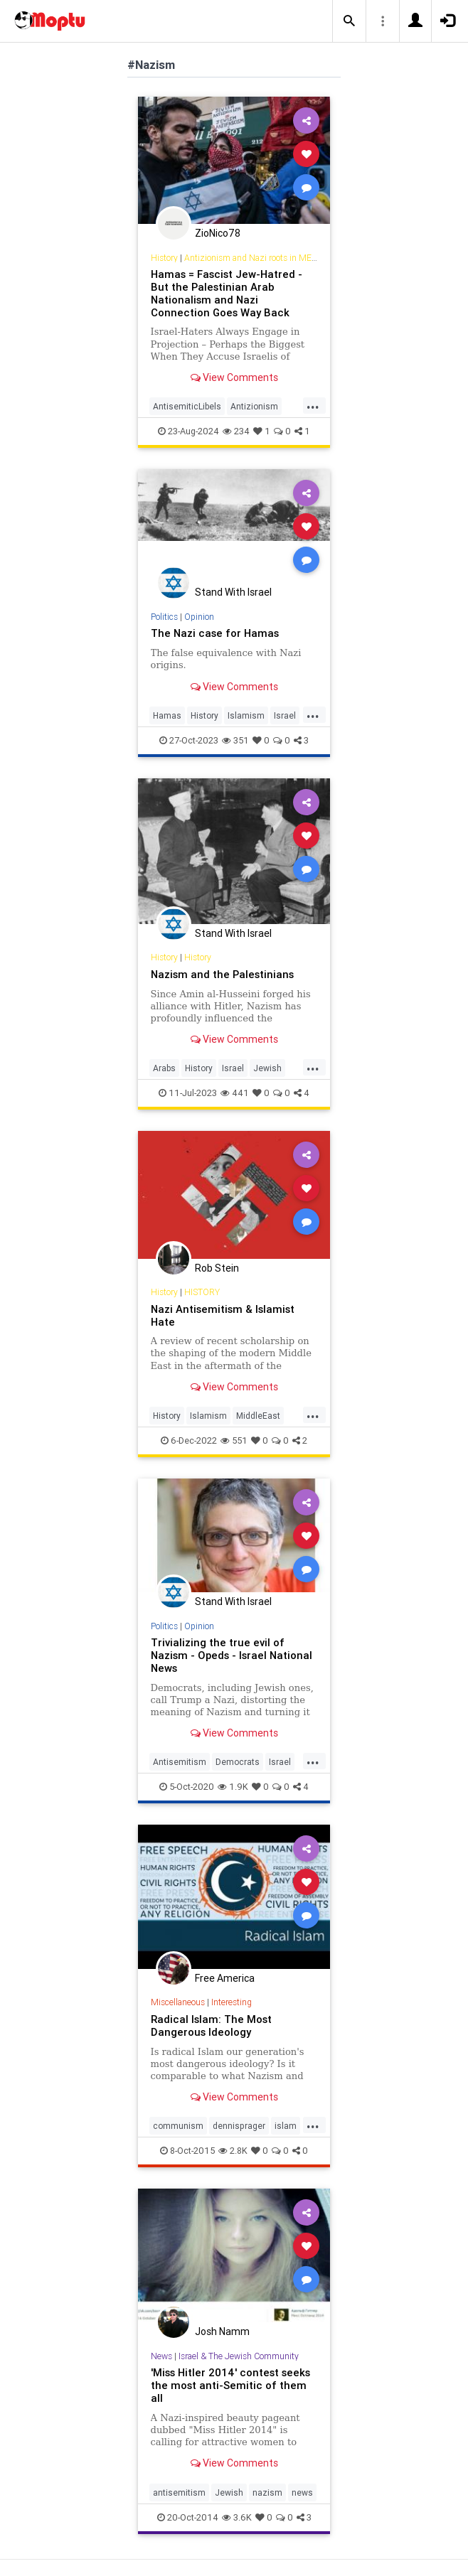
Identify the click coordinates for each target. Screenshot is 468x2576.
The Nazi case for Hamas (215, 633)
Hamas (167, 715)
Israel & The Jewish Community (239, 2356)
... (313, 405)
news (302, 2492)
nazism (267, 2492)
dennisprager (239, 2125)
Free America (225, 1978)
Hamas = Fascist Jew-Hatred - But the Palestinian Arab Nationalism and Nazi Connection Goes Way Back (226, 293)
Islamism (246, 715)
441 (234, 1093)
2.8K (233, 2151)
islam (286, 2125)
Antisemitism (179, 1761)
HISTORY (202, 1292)
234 (236, 431)
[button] (349, 21)
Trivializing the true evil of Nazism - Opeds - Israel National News (231, 1655)
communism (178, 2125)
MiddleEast (258, 1415)
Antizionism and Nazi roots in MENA (254, 257)
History (164, 257)
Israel (285, 715)
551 (234, 1440)
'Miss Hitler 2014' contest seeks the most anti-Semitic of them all (230, 2385)
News (161, 2356)
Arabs (164, 1068)
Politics (164, 616)
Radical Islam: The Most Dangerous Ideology (211, 2025)
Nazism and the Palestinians (222, 974)
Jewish (267, 1068)
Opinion (199, 616)
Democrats (238, 1761)
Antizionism (254, 406)
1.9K (233, 1787)
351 (235, 740)
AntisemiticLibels (187, 406)
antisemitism (179, 2492)
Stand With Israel (233, 592)
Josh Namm (222, 2331)
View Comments (234, 377)
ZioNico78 (217, 233)
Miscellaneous (178, 2002)
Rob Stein (217, 1268)
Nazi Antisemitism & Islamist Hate (222, 1315)
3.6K (237, 2517)
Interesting (231, 2002)
